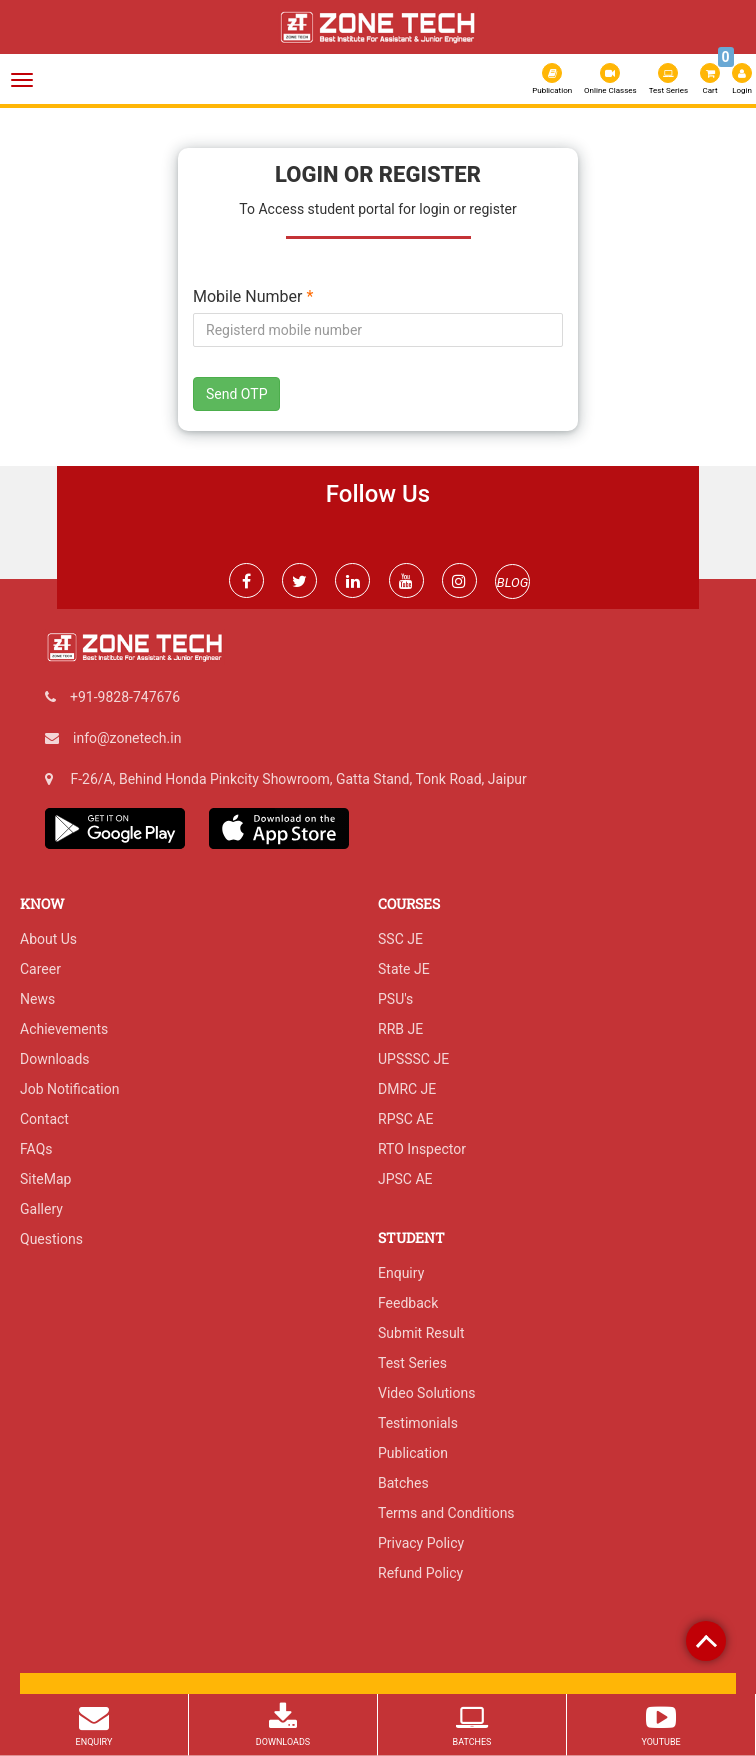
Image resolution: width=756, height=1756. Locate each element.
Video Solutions (426, 1393)
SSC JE (400, 939)
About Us (48, 939)
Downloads (55, 1059)
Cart (711, 77)
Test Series (668, 79)
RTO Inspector (422, 1149)
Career (40, 969)
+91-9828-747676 (125, 697)
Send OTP (236, 394)
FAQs (36, 1149)
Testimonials (418, 1423)
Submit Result (421, 1333)
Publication (552, 79)
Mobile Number (253, 297)
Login (742, 79)
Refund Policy (420, 1573)
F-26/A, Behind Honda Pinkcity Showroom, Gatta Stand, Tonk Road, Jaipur (298, 779)
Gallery (41, 1209)
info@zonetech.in (127, 738)
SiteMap (45, 1179)
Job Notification (69, 1089)
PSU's (395, 999)
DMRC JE (407, 1089)
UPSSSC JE (413, 1059)
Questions (51, 1239)
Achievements (64, 1029)
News (37, 999)
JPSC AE (405, 1179)
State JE (404, 969)
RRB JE (400, 1029)
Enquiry (401, 1273)
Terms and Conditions (446, 1513)
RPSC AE (405, 1119)
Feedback (408, 1303)
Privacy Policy (421, 1543)
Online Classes (610, 79)
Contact (44, 1119)
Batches (403, 1483)
